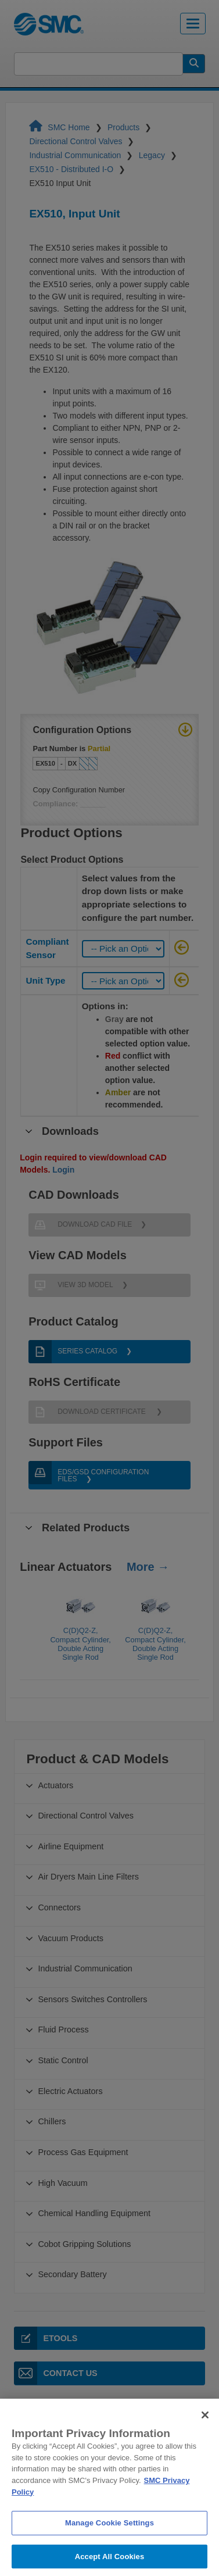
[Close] (205, 2424)
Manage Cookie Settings (109, 2532)
